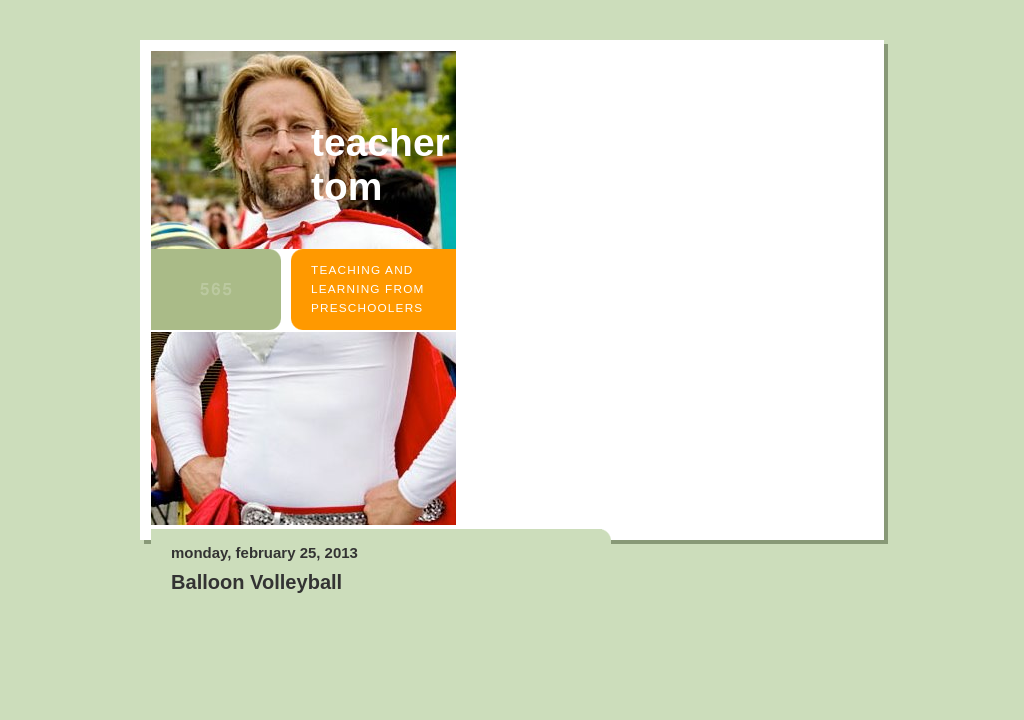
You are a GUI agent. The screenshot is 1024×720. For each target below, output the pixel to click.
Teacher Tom (380, 164)
